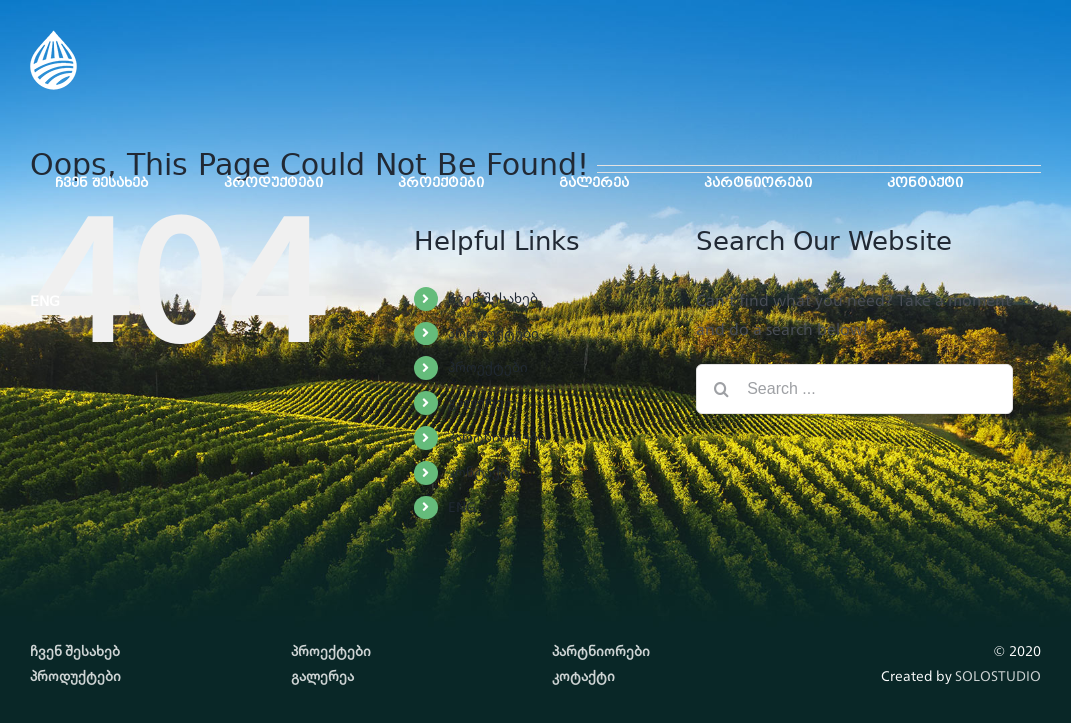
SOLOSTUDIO (998, 676)
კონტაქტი (483, 472)
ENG (462, 507)
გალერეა (479, 402)
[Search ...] (854, 389)
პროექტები (488, 367)
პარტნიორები (497, 437)
